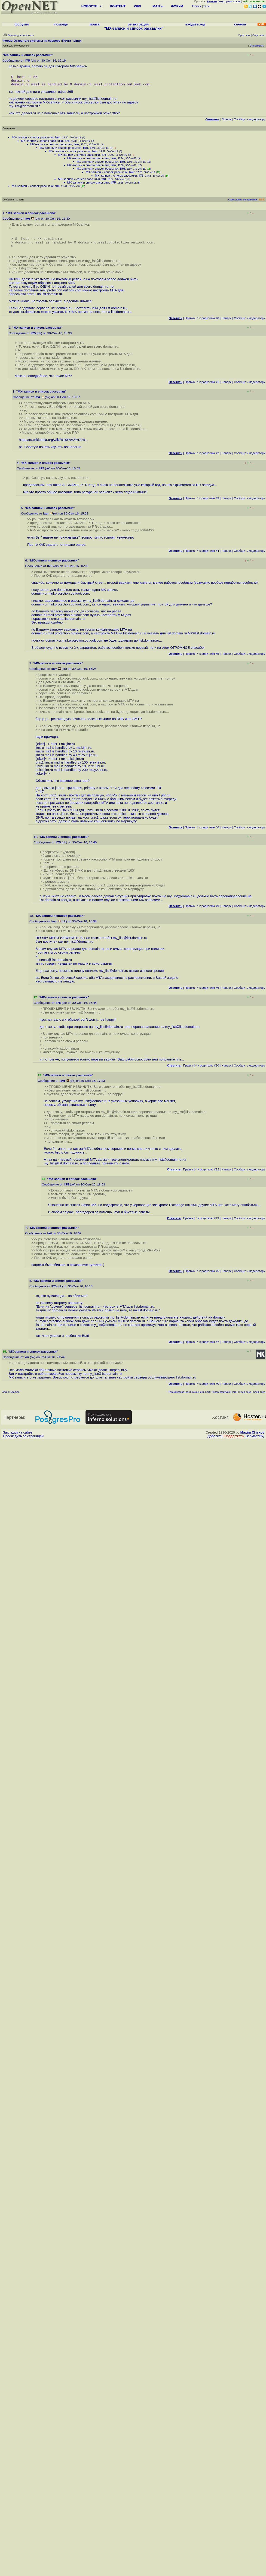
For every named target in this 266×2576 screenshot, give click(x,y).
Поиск (196, 6)
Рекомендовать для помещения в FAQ (189, 1399)
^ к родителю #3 (208, 505)
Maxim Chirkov (252, 1440)
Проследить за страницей (23, 1443)
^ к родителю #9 (208, 913)
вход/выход (195, 24)
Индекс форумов (221, 1399)
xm (57, 189)
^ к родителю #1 (208, 389)
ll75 (27, 60)
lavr (58, 141)
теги (206, 6)
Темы (234, 1399)
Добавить (215, 1443)
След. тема (259, 1399)
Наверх (226, 325)
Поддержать (234, 1443)
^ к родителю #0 (208, 325)
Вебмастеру (255, 1443)
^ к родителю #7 (208, 1349)
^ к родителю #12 (207, 1177)
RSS (261, 203)
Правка (226, 123)
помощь (61, 24)
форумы (22, 24)
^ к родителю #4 (208, 558)
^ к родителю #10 (207, 1073)
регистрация (233, 1)
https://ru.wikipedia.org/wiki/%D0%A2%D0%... (53, 447)
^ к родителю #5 (208, 661)
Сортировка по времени (242, 203)
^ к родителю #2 (208, 460)
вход (221, 1)
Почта (66, 40)
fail (103, 182)
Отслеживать (257, 45)
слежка (240, 24)
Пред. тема (245, 1399)
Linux (77, 40)
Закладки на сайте (17, 1440)
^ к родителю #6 (208, 834)
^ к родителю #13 (207, 1225)
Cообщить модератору (249, 123)
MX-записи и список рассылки (33, 141)
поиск (94, 24)
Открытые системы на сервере (37, 40)
